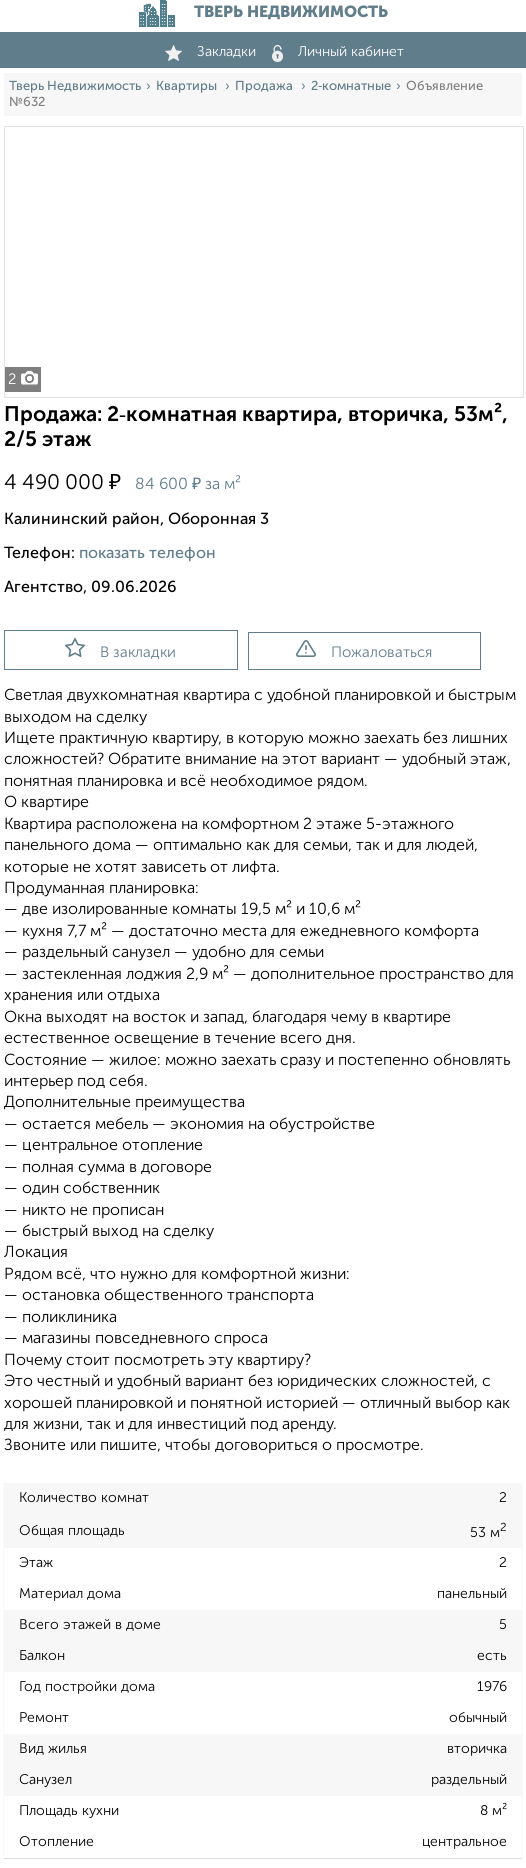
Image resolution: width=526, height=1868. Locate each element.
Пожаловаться (364, 650)
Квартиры (188, 86)
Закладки (210, 52)
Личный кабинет (338, 52)
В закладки (120, 649)
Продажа (265, 86)
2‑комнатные (351, 86)
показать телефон (147, 554)
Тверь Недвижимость (75, 86)
